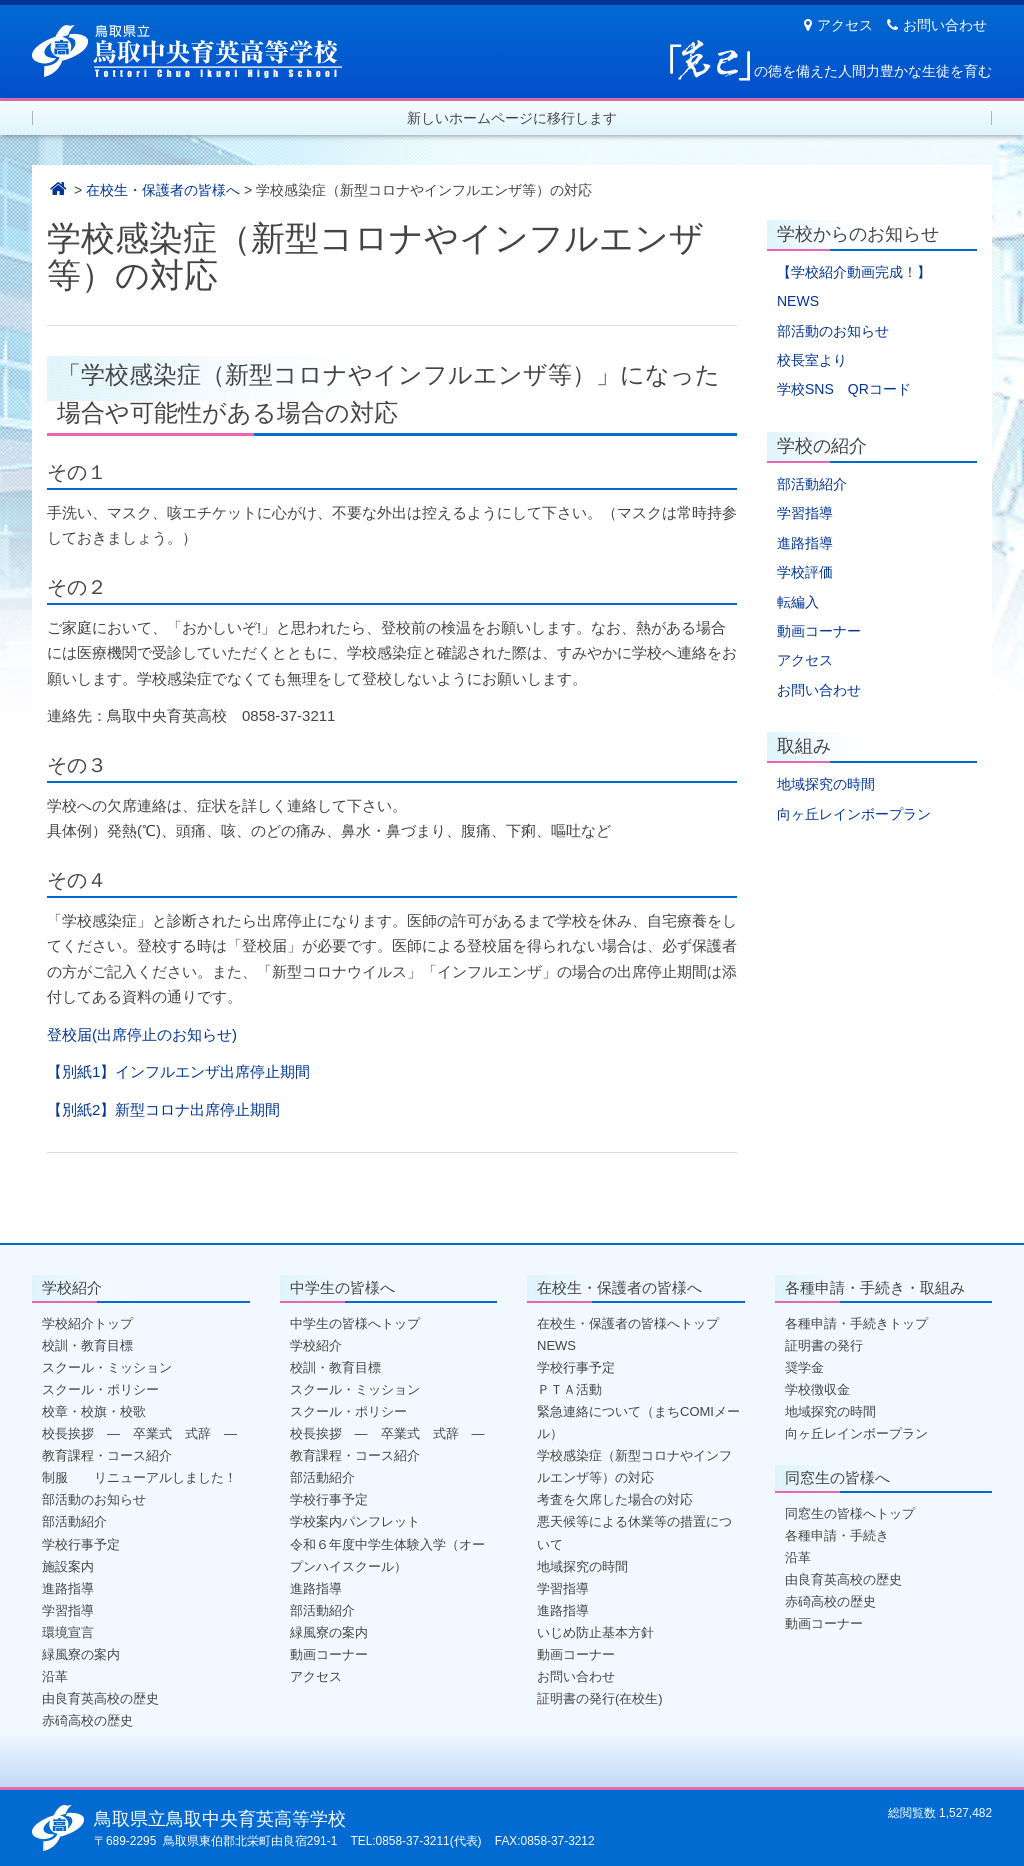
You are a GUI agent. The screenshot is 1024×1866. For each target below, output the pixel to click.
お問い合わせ (937, 25)
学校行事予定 (81, 1544)
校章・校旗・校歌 (94, 1411)
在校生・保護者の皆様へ (163, 190)
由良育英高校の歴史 (100, 1698)
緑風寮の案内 (81, 1654)
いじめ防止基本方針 (595, 1632)
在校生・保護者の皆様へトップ (628, 1323)
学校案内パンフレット (355, 1521)
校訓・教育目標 (87, 1345)
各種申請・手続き (837, 1535)
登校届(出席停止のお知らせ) (142, 1034)
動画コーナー (819, 631)
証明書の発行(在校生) (600, 1698)
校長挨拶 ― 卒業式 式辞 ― (139, 1433)
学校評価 (805, 572)
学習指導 (805, 513)
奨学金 (804, 1367)
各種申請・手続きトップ (856, 1323)
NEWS (798, 301)
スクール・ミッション (107, 1367)
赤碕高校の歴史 (87, 1720)
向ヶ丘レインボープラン (854, 814)
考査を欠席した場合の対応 (615, 1499)
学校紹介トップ (87, 1323)
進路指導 (805, 543)
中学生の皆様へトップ (355, 1323)
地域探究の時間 (826, 784)
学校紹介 (316, 1345)
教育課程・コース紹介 (107, 1455)
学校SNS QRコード (844, 389)
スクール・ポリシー (100, 1389)
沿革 (55, 1676)
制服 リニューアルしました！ (139, 1477)
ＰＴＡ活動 (569, 1389)
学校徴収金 (817, 1389)
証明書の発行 (824, 1345)
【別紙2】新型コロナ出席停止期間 (163, 1109)
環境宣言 (68, 1632)
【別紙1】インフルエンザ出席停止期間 (178, 1071)
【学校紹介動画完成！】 (854, 272)
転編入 (798, 602)
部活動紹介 (812, 484)
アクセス (838, 25)
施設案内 (68, 1566)
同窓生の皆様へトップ (850, 1513)
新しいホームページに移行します (512, 118)
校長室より (812, 360)
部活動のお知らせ (833, 331)
